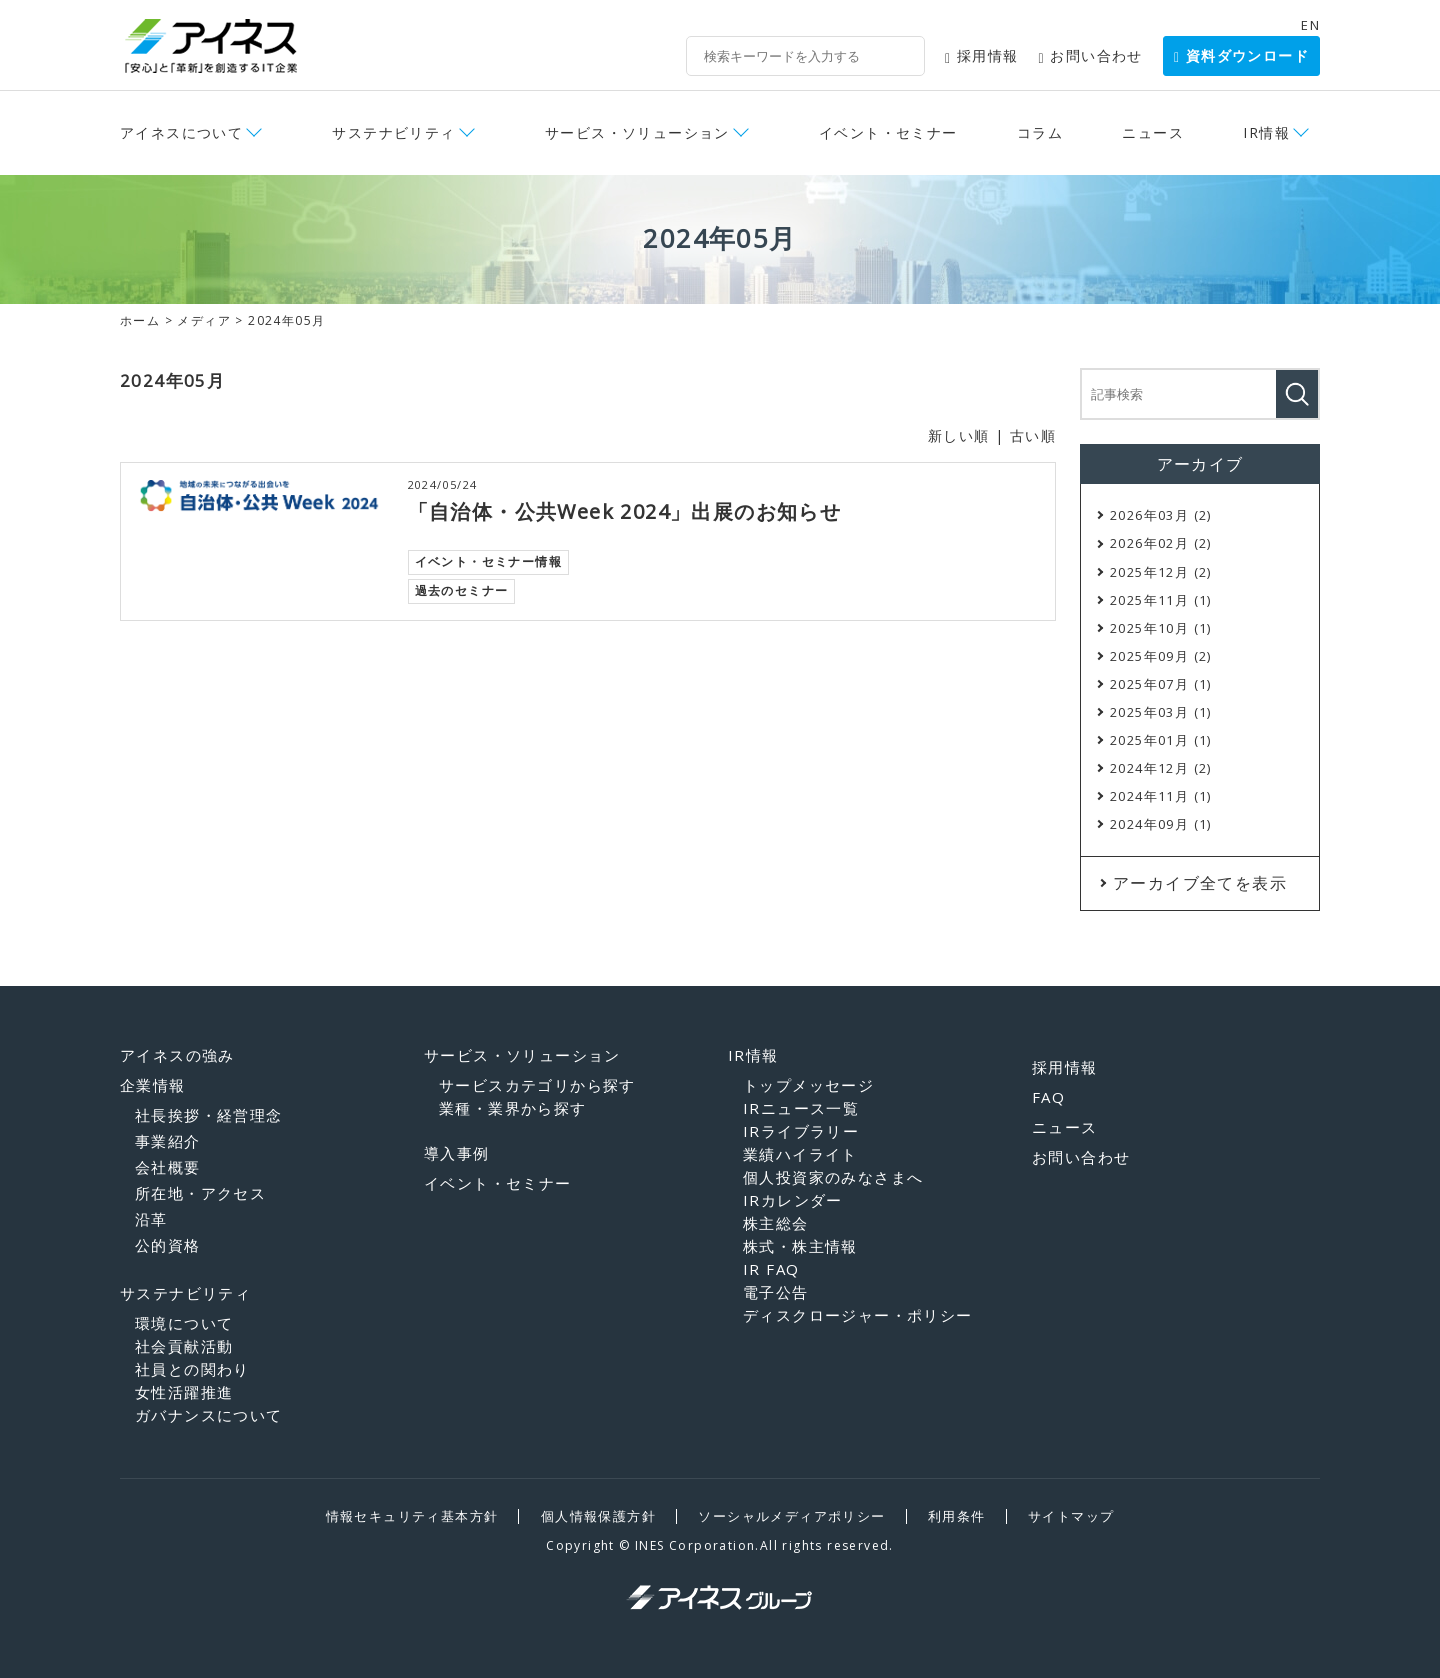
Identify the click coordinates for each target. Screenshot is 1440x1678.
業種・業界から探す (513, 1108)
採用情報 (982, 55)
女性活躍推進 (184, 1392)
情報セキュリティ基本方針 (412, 1516)
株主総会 (776, 1223)
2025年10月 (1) (1161, 628)
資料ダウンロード (1241, 55)
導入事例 (457, 1153)
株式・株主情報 (800, 1246)
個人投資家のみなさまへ (833, 1177)
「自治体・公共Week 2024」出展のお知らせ (625, 511)
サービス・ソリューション (637, 132)
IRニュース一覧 (801, 1108)
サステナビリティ (393, 132)
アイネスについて (181, 132)
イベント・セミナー (888, 132)
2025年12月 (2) (1161, 572)
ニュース (1153, 132)
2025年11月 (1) (1161, 600)
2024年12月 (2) (1161, 768)
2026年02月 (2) (1161, 543)
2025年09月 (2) (1161, 656)
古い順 (1033, 435)
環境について (184, 1323)
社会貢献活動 (184, 1346)
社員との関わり (192, 1369)
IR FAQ (771, 1269)
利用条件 (957, 1516)
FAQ (1048, 1097)
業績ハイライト (800, 1154)
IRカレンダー (793, 1200)
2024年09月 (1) (1161, 824)
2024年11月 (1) (1161, 796)
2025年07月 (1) (1161, 684)
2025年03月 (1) (1161, 712)
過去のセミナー (462, 590)
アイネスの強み (177, 1055)
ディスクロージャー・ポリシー (858, 1315)
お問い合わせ (1091, 55)
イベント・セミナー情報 (488, 561)
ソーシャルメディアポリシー (791, 1516)
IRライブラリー (801, 1131)
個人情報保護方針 (598, 1516)
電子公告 (776, 1292)
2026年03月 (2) (1161, 515)
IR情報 (1266, 132)
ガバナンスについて (209, 1415)
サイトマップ (1071, 1516)
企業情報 (153, 1085)
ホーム (140, 320)
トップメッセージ (808, 1085)
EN (1310, 25)
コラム (1040, 132)
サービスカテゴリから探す (537, 1085)
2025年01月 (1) (1161, 740)
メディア (204, 320)
